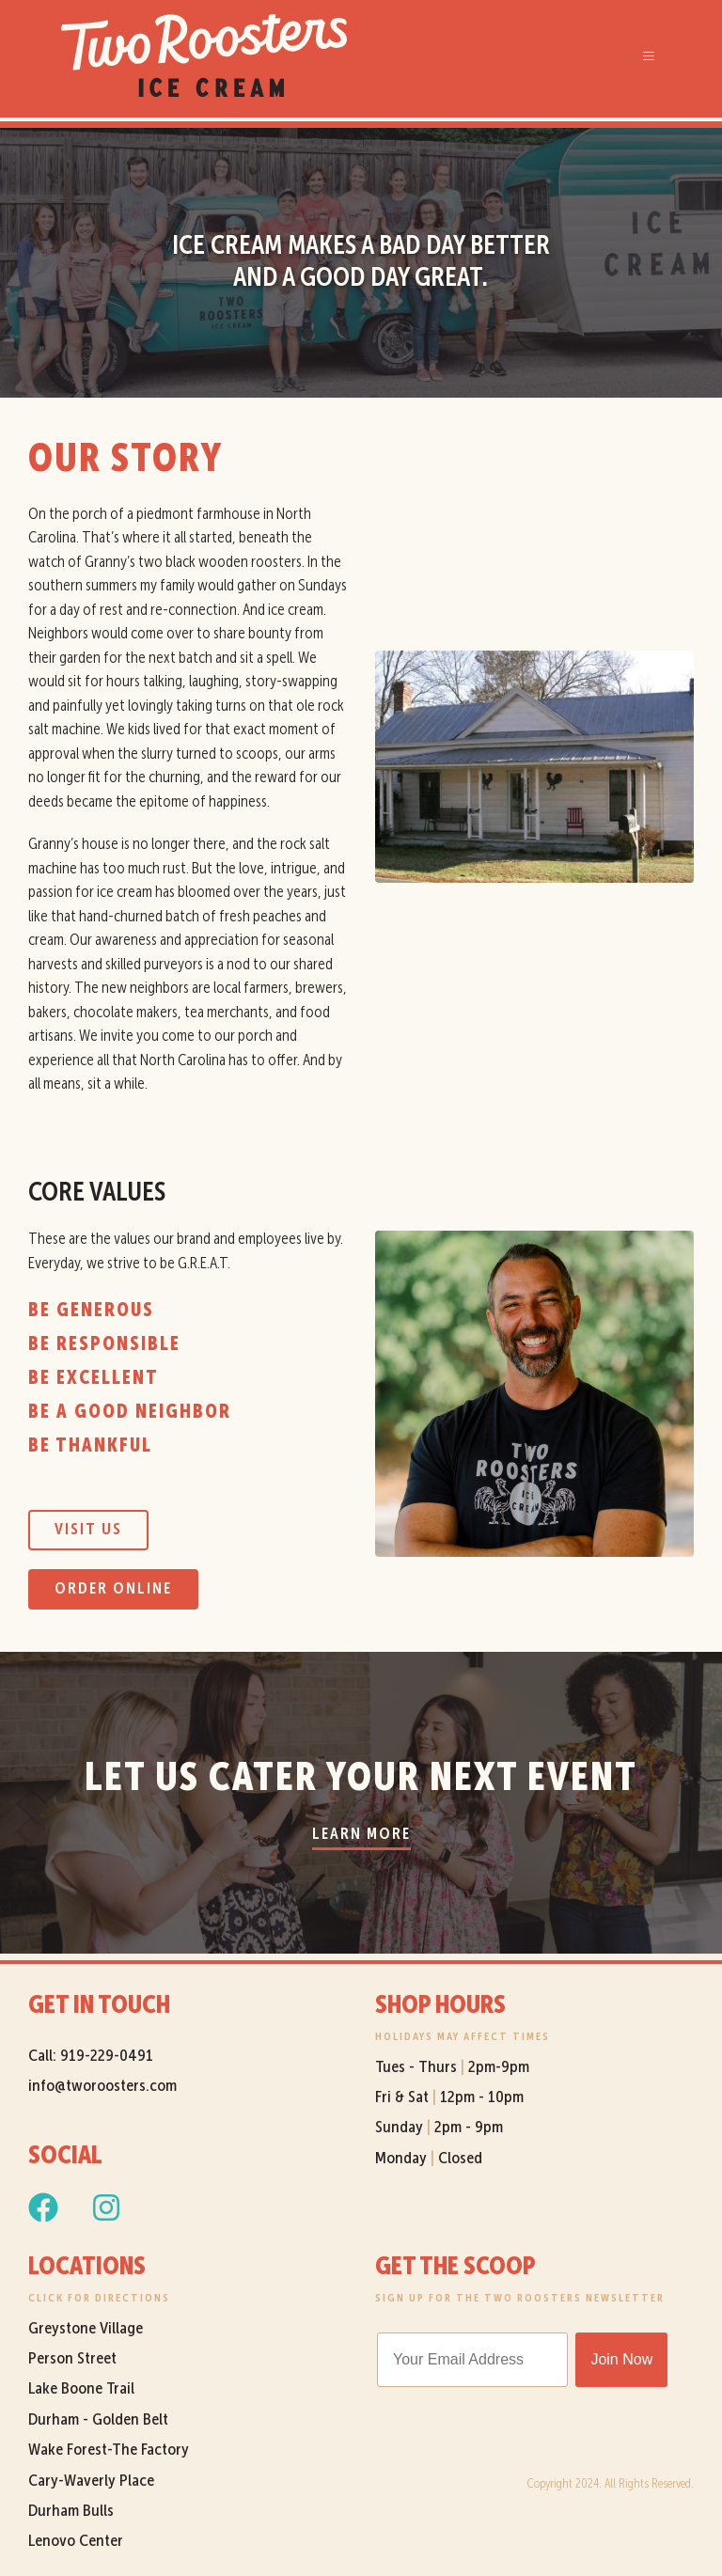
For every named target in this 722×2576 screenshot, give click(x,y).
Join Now (621, 2359)
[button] (647, 55)
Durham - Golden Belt (98, 2419)
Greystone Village (85, 2328)
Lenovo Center (75, 2541)
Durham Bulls (71, 2511)
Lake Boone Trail (81, 2388)
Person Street (72, 2358)
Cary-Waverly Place (93, 2481)
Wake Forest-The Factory (108, 2450)
